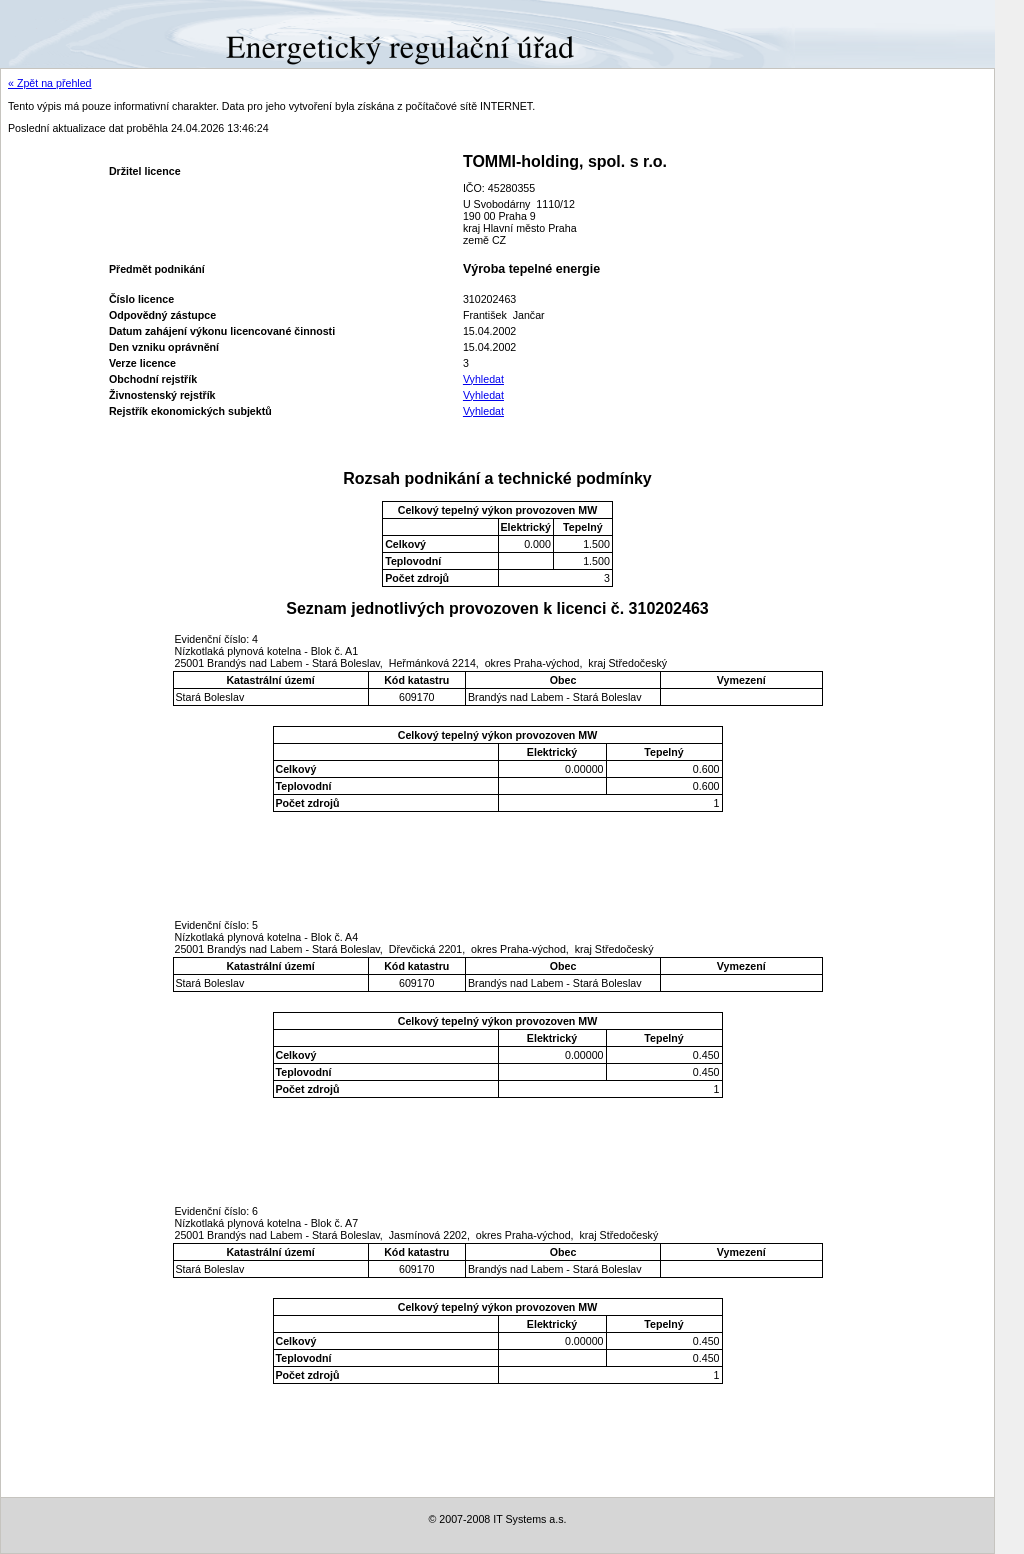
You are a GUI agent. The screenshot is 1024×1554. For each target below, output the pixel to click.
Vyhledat (483, 379)
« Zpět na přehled (50, 83)
